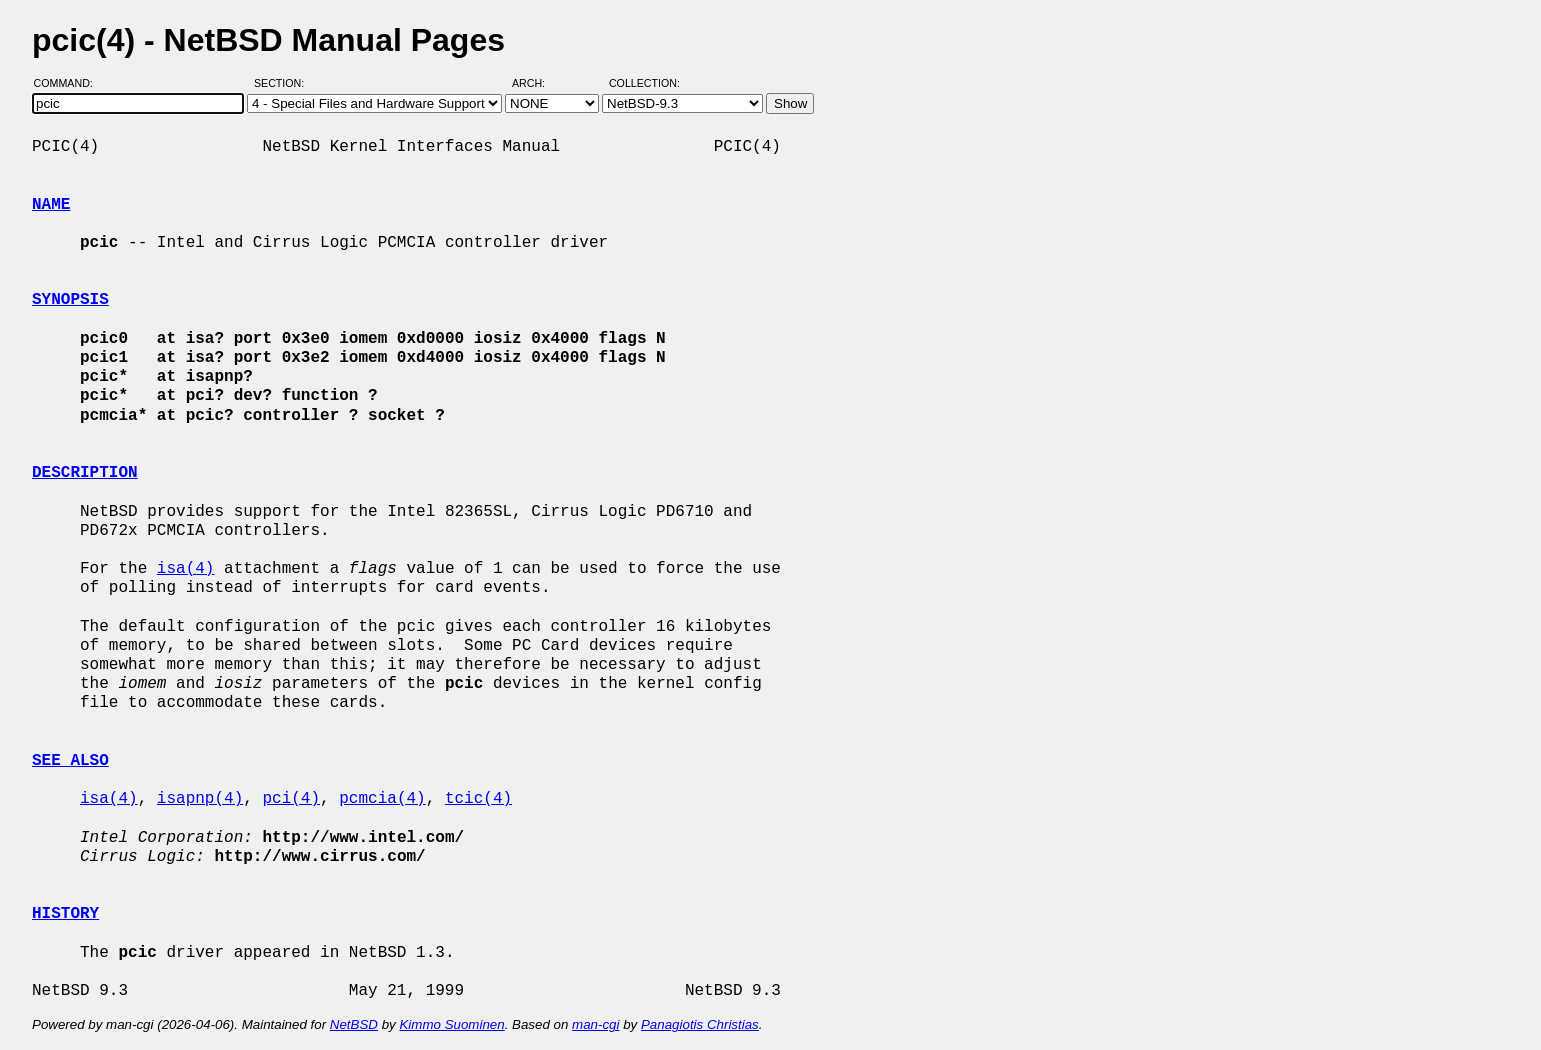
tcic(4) (478, 799)
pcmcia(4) (382, 799)
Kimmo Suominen (451, 1024)
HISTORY (65, 914)
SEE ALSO (70, 761)
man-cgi (595, 1024)
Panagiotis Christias (700, 1024)
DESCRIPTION (85, 473)
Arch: (537, 83)
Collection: (644, 83)
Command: (69, 83)
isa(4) (186, 569)
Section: (283, 83)
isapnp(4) (200, 799)
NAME (51, 205)
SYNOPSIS (70, 300)
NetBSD (354, 1024)
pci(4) (291, 799)
